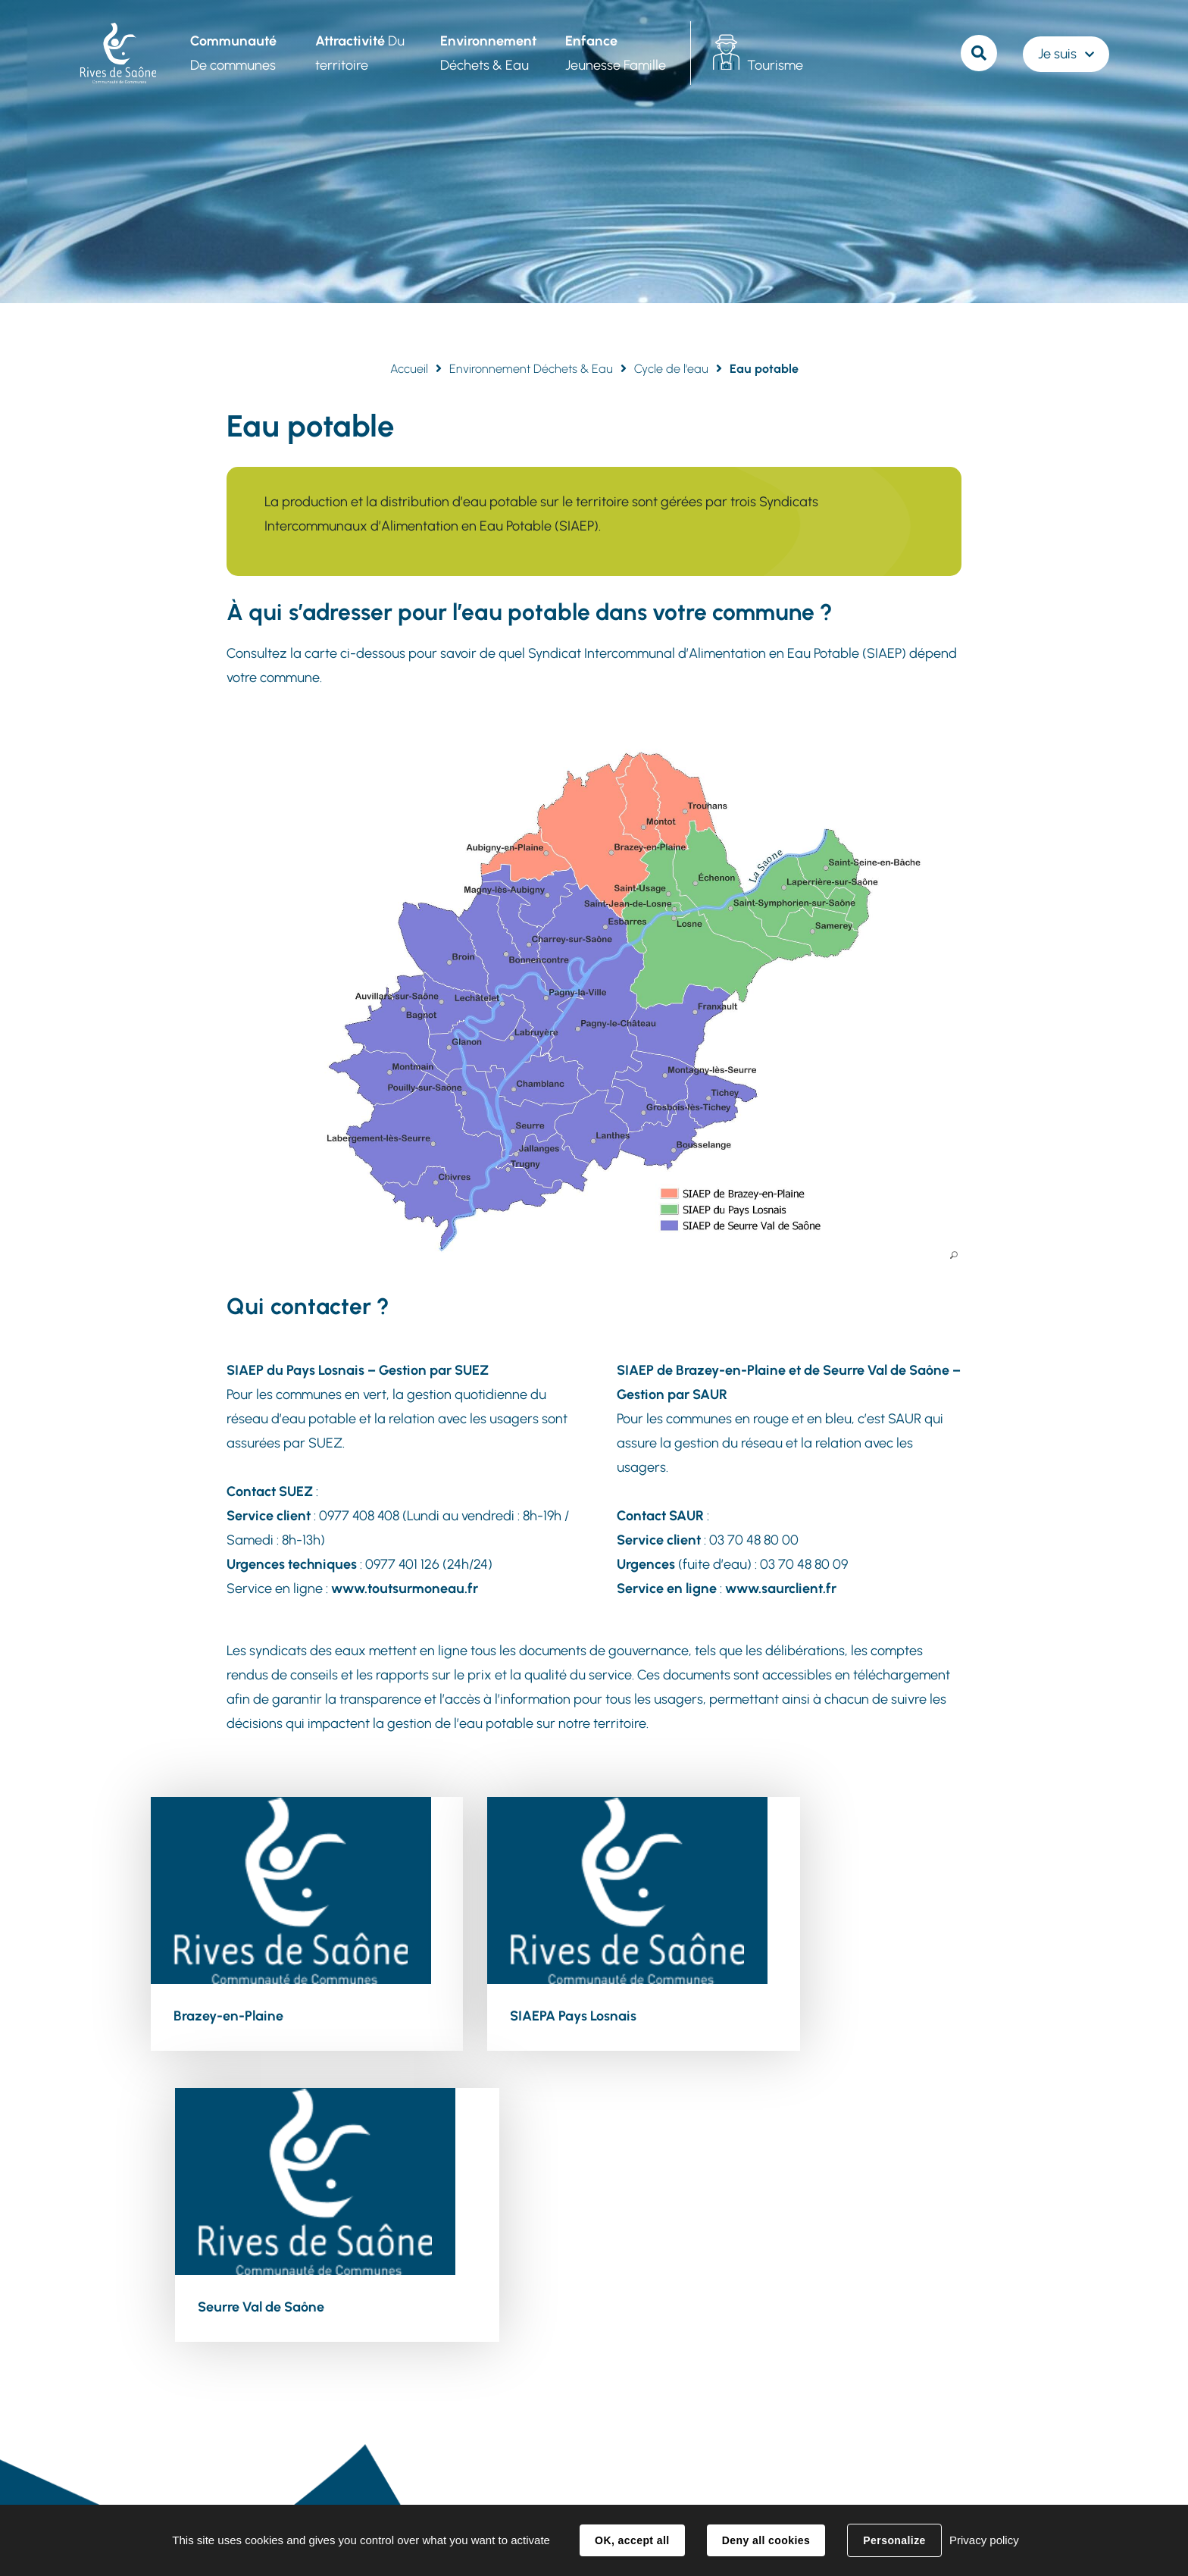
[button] (594, 1003)
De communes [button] (232, 53)
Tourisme (774, 65)
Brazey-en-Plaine (228, 2014)
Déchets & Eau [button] (487, 53)
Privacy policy (984, 2540)
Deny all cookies (766, 2540)
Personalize (894, 2540)
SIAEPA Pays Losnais (540, 2014)
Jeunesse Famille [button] (614, 53)
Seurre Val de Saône (843, 2014)
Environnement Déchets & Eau (531, 369)
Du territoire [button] (358, 53)
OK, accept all (632, 2540)
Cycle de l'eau (671, 369)
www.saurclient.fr (780, 1588)
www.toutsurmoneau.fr (404, 1588)
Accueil (409, 369)
